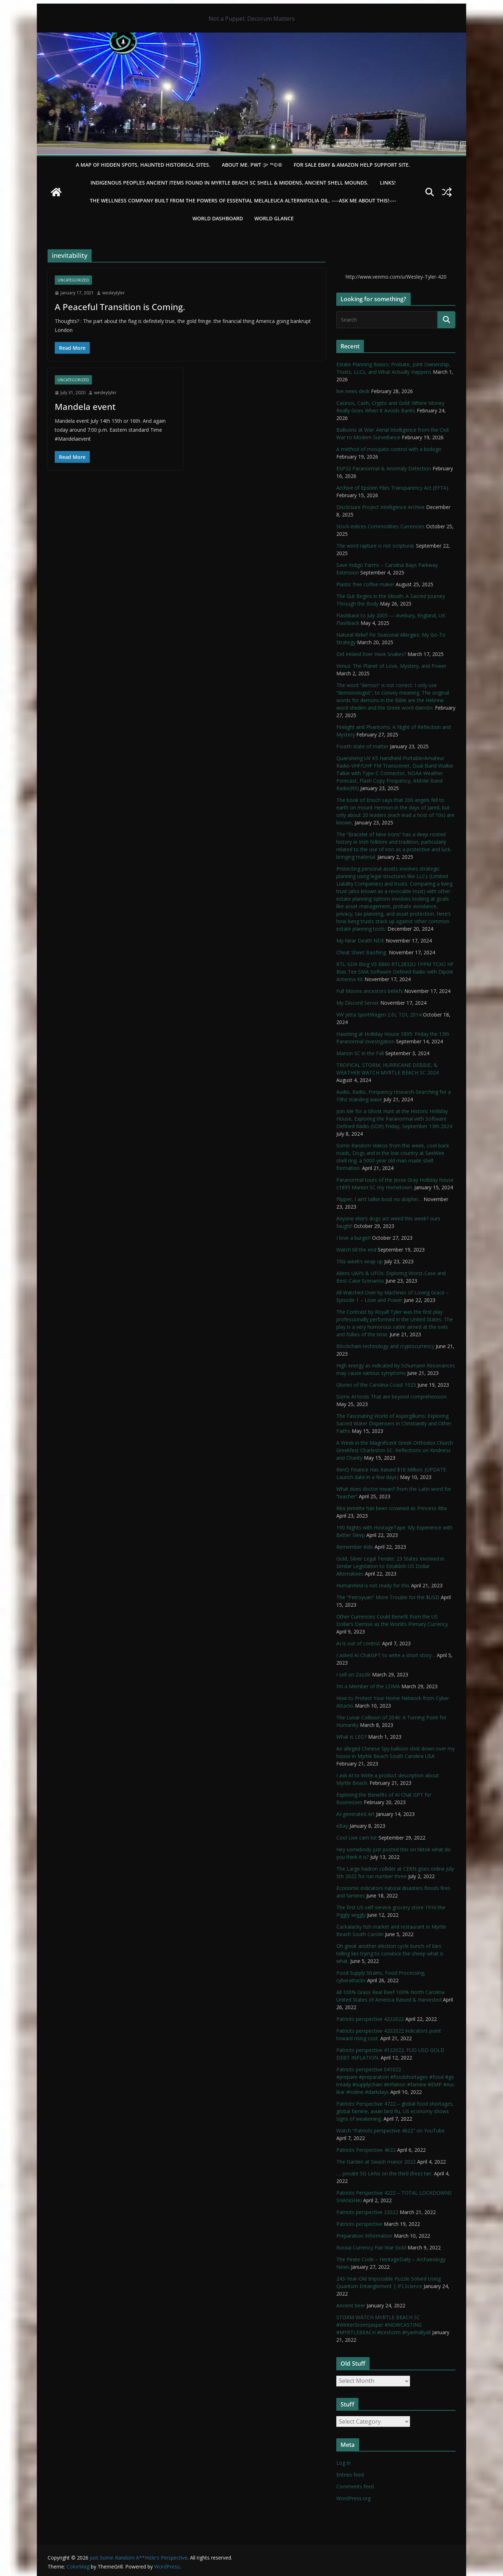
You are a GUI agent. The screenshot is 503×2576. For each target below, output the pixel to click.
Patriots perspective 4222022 (370, 2019)
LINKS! (388, 182)
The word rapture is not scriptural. (375, 545)
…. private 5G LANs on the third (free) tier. (384, 2173)
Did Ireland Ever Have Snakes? (371, 654)
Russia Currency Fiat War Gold (371, 2247)
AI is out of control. (358, 1643)
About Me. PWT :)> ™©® (252, 164)
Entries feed (350, 2474)
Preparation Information (364, 2235)
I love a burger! (353, 1237)
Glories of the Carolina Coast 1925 (376, 1384)
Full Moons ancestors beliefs (369, 991)
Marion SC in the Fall (360, 1053)
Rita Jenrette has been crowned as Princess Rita (391, 1508)
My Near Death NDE (360, 940)
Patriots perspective (359, 2223)
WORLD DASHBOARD (217, 218)
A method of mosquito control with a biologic (389, 449)
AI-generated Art (355, 1814)
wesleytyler (113, 293)
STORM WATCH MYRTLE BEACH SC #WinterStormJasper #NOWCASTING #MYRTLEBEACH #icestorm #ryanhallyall (383, 2325)
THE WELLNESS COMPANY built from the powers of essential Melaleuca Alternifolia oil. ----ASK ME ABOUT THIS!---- (243, 200)
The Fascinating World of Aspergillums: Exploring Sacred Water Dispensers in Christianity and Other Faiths (393, 1423)
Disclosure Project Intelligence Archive (380, 507)
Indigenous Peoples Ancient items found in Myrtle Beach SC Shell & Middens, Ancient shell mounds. (229, 182)
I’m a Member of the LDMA (368, 1686)
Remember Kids (354, 1546)
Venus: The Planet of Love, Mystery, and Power (391, 665)
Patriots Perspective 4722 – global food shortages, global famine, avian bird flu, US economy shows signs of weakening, (395, 2111)
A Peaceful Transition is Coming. (120, 307)
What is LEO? (351, 1736)
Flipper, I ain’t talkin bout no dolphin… (379, 1199)
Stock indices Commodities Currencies (380, 526)
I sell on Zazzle (353, 1674)
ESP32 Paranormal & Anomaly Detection (383, 468)
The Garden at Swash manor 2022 (376, 2161)
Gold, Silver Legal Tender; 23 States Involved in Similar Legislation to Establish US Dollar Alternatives (390, 1566)
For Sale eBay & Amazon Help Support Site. (352, 164)
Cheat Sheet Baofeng (361, 952)
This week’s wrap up (359, 1261)
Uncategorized (73, 280)
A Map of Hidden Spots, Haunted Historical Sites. (143, 164)
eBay (342, 1825)
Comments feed (355, 2486)
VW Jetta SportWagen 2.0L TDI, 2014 (378, 1014)
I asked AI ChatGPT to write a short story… (385, 1655)
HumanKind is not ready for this (373, 1585)
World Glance (274, 218)
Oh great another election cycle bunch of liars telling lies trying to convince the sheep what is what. (390, 1953)
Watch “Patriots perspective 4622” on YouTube (390, 2130)
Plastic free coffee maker (365, 584)
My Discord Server (357, 1002)
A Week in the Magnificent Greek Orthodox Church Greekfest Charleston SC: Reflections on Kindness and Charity (394, 1450)
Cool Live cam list (356, 1837)
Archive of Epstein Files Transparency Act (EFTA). (392, 487)
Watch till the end (356, 1249)
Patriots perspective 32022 (367, 2212)
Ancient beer (350, 2305)
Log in (343, 2462)
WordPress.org (353, 2498)
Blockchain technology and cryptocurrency (385, 1346)
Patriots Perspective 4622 (366, 2149)
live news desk (353, 391)
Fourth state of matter (362, 746)
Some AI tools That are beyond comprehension (391, 1396)
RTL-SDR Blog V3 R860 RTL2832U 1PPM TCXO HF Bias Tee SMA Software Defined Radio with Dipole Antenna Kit (395, 972)
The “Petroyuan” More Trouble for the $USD (387, 1597)
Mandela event (85, 406)
